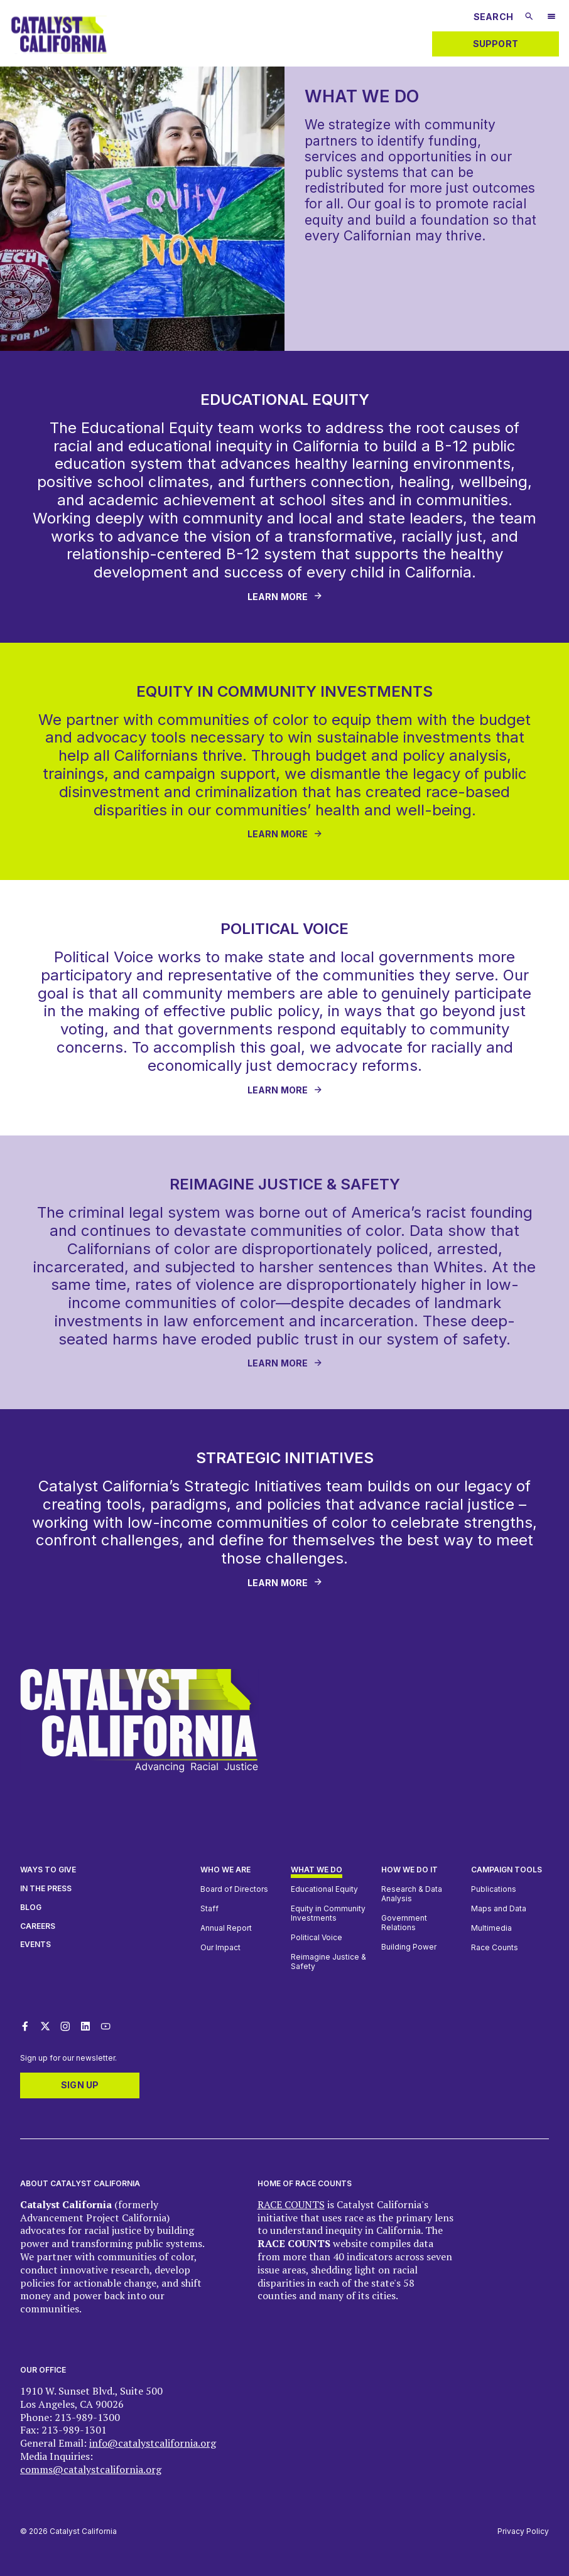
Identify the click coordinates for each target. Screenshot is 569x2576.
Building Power (408, 1946)
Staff (209, 1908)
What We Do (316, 1869)
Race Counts (494, 1947)
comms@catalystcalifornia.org (90, 2469)
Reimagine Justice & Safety (328, 1961)
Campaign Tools (506, 1869)
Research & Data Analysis (411, 1893)
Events (35, 1944)
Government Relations (404, 1922)
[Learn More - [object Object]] (284, 597)
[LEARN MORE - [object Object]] (284, 834)
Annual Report (226, 1928)
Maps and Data (498, 1908)
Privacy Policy (523, 2531)
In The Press (46, 1888)
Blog (30, 1907)
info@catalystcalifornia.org (152, 2443)
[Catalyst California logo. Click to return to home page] (58, 56)
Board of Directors (234, 1889)
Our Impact (220, 1947)
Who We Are (225, 1869)
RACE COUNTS (291, 2204)
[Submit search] (529, 16)
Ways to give (48, 1869)
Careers (37, 1926)
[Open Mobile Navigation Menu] (551, 17)
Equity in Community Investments (328, 1913)
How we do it (409, 1869)
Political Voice (316, 1937)
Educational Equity (324, 1889)
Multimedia (491, 1928)
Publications (493, 1889)
